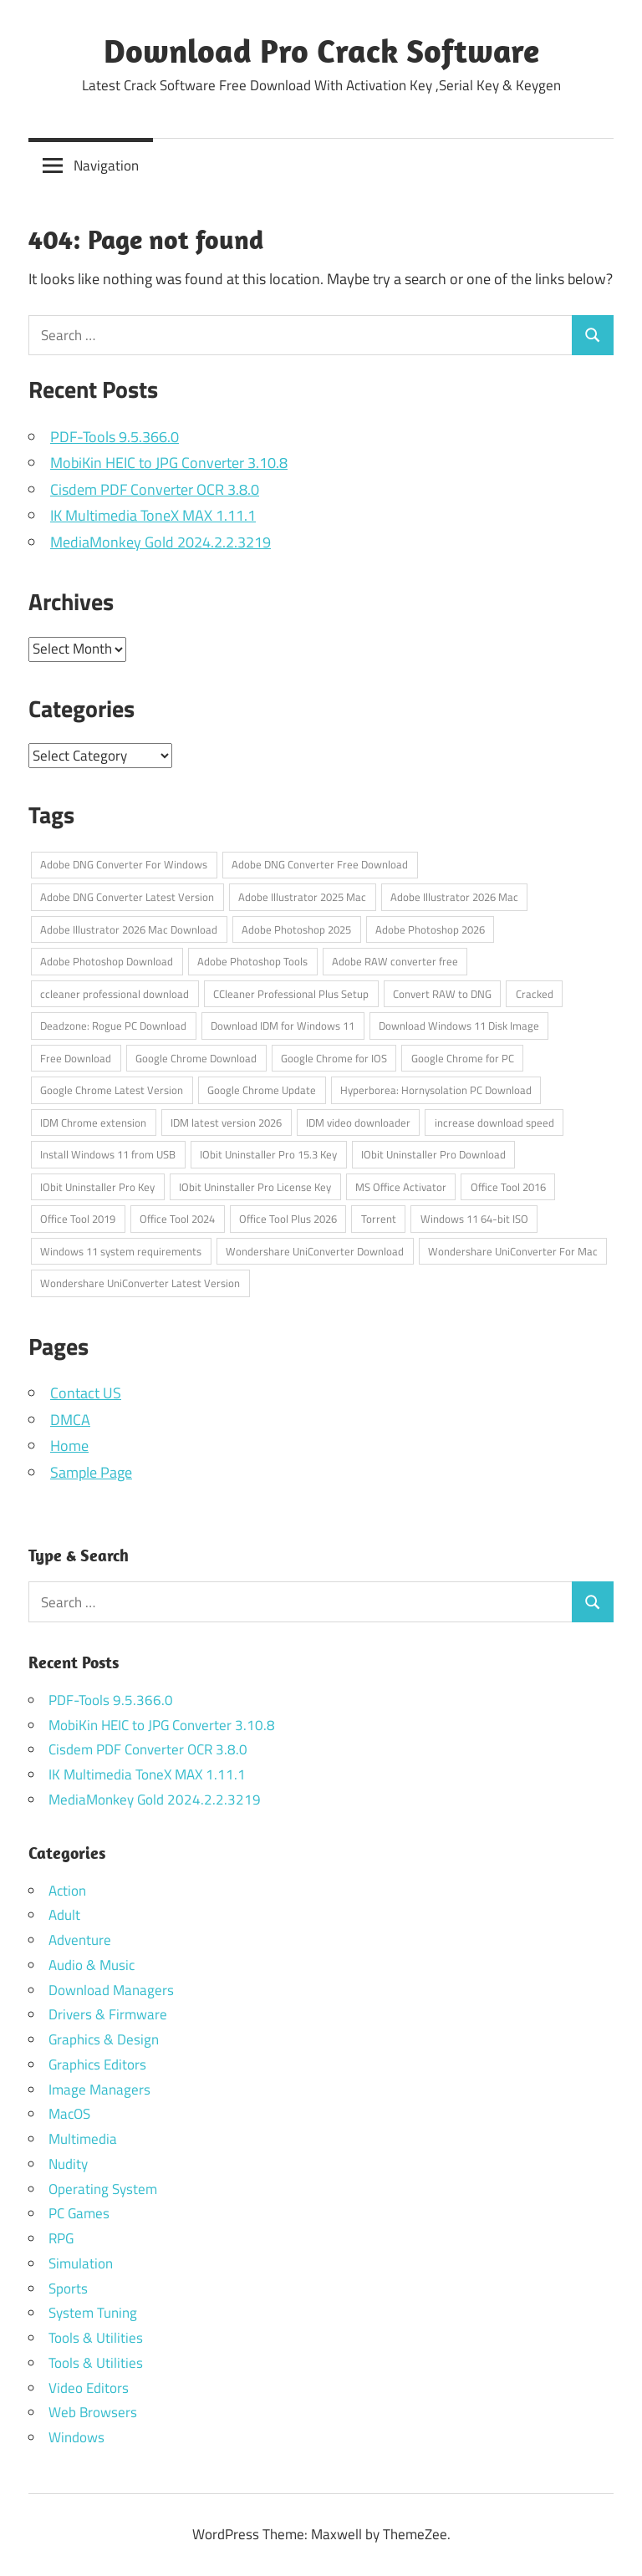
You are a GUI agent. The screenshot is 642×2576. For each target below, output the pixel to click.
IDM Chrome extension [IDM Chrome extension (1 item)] (93, 1122)
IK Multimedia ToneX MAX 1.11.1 (153, 515)
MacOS (69, 2114)
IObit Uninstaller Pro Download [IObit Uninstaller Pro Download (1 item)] (433, 1154)
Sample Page (91, 1472)
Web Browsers (92, 2412)
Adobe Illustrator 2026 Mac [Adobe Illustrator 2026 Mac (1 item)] (454, 896)
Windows (76, 2437)
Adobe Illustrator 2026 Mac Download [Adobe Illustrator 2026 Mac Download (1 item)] (128, 929)
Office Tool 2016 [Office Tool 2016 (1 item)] (508, 1187)
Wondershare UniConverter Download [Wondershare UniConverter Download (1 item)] (315, 1251)
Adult (64, 1915)
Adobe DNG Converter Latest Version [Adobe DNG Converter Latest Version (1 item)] (127, 896)
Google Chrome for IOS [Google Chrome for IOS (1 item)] (334, 1058)
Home (69, 1445)
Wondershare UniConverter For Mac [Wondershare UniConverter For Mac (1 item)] (513, 1251)
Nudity (68, 2164)
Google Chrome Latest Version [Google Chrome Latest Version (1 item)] (111, 1090)
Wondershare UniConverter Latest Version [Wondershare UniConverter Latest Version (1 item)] (140, 1283)
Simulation (80, 2263)
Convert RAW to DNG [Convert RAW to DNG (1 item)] (442, 993)
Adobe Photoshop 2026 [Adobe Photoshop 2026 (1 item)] (430, 929)
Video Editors (88, 2388)
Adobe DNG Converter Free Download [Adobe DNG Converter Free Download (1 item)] (320, 864)
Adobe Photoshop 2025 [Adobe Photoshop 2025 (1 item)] (296, 929)
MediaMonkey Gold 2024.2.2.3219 (160, 542)
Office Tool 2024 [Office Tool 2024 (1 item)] (177, 1218)
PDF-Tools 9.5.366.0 (114, 436)
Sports (68, 2288)
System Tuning (92, 2313)
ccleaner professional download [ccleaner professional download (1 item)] (114, 993)
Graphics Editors (97, 2064)
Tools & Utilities (95, 2338)
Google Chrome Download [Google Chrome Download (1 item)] (196, 1058)
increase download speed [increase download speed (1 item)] (494, 1122)
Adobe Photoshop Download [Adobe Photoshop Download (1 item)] (106, 961)
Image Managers (99, 2089)
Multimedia (82, 2139)
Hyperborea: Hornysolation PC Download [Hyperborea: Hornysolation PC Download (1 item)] (436, 1090)
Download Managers (111, 1990)
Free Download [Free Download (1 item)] (75, 1058)
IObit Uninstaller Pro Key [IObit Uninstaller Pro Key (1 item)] (97, 1187)
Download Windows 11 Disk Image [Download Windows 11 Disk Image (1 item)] (459, 1025)
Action (67, 1890)
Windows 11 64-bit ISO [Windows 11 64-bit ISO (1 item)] (474, 1218)
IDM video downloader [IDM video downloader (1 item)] (358, 1122)
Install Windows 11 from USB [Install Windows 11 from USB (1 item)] (108, 1154)
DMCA (70, 1419)
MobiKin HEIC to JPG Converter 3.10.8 (169, 462)
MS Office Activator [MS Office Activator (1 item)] (400, 1187)
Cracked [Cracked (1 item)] (534, 993)
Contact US (85, 1393)
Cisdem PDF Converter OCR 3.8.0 (154, 489)
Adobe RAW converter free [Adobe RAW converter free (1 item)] (395, 961)
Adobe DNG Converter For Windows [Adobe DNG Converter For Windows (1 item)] (123, 864)
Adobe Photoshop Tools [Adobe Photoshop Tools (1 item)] (252, 961)
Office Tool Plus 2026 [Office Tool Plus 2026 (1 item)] (288, 1218)
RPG (61, 2238)
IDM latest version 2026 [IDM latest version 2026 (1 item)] (226, 1122)
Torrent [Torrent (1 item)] (378, 1218)
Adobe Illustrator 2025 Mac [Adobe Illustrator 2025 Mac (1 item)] (302, 896)
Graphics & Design (103, 2039)
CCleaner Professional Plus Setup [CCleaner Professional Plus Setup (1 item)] (291, 993)
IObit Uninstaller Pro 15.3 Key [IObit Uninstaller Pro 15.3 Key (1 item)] (268, 1154)
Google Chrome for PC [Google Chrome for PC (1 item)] (462, 1058)
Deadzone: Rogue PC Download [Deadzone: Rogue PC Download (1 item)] (113, 1025)
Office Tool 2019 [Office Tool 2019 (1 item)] (77, 1218)
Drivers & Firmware (107, 2014)
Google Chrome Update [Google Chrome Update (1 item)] (261, 1090)
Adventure (79, 1940)
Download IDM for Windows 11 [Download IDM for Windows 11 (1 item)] (282, 1025)
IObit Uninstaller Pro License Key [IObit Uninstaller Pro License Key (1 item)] (255, 1187)
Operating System (102, 2189)
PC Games (79, 2213)
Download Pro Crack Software (321, 50)
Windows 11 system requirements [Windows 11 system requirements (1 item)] (120, 1251)
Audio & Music (91, 1965)
